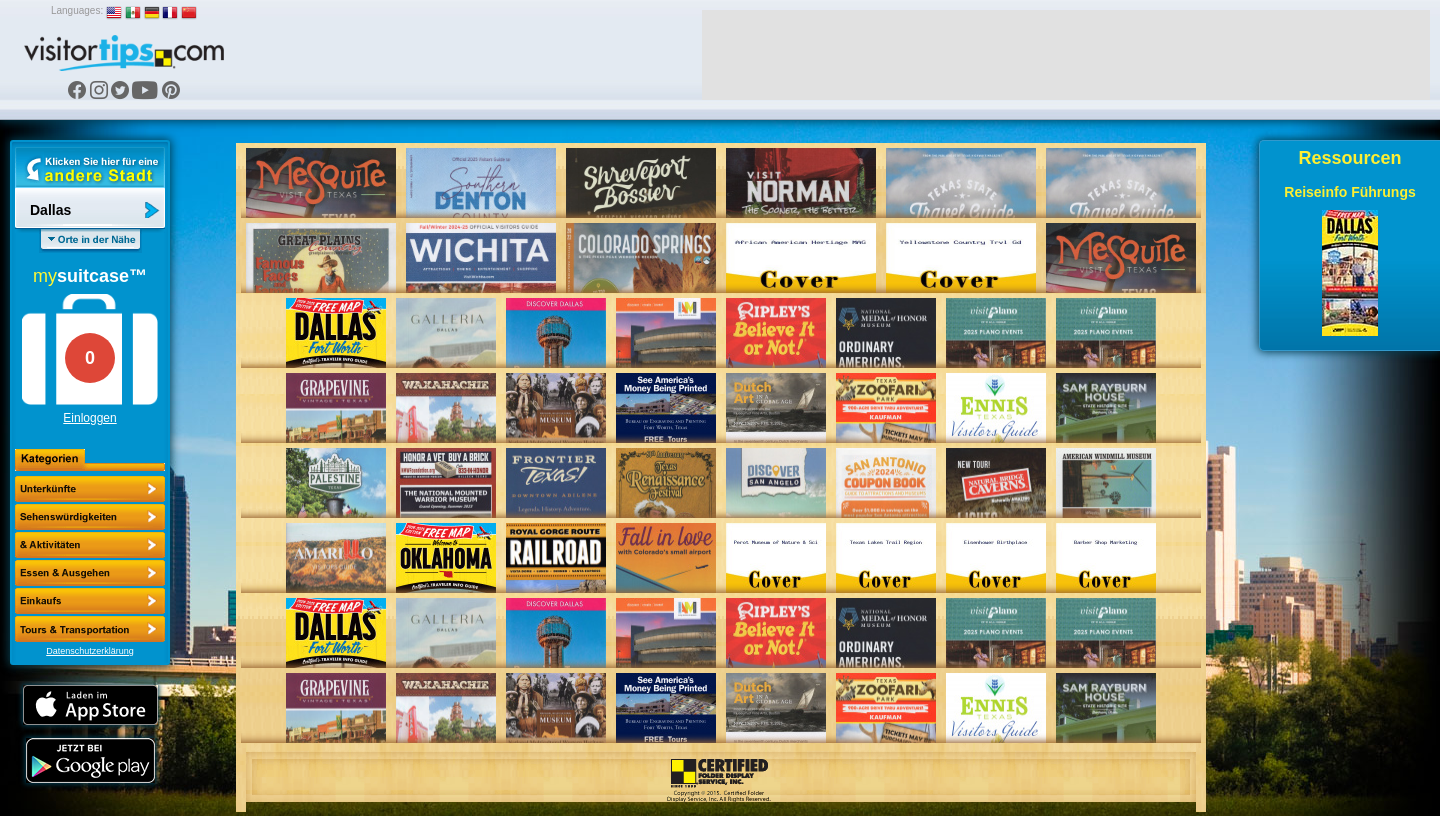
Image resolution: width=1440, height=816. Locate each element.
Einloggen (89, 418)
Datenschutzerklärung (90, 651)
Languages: (77, 10)
